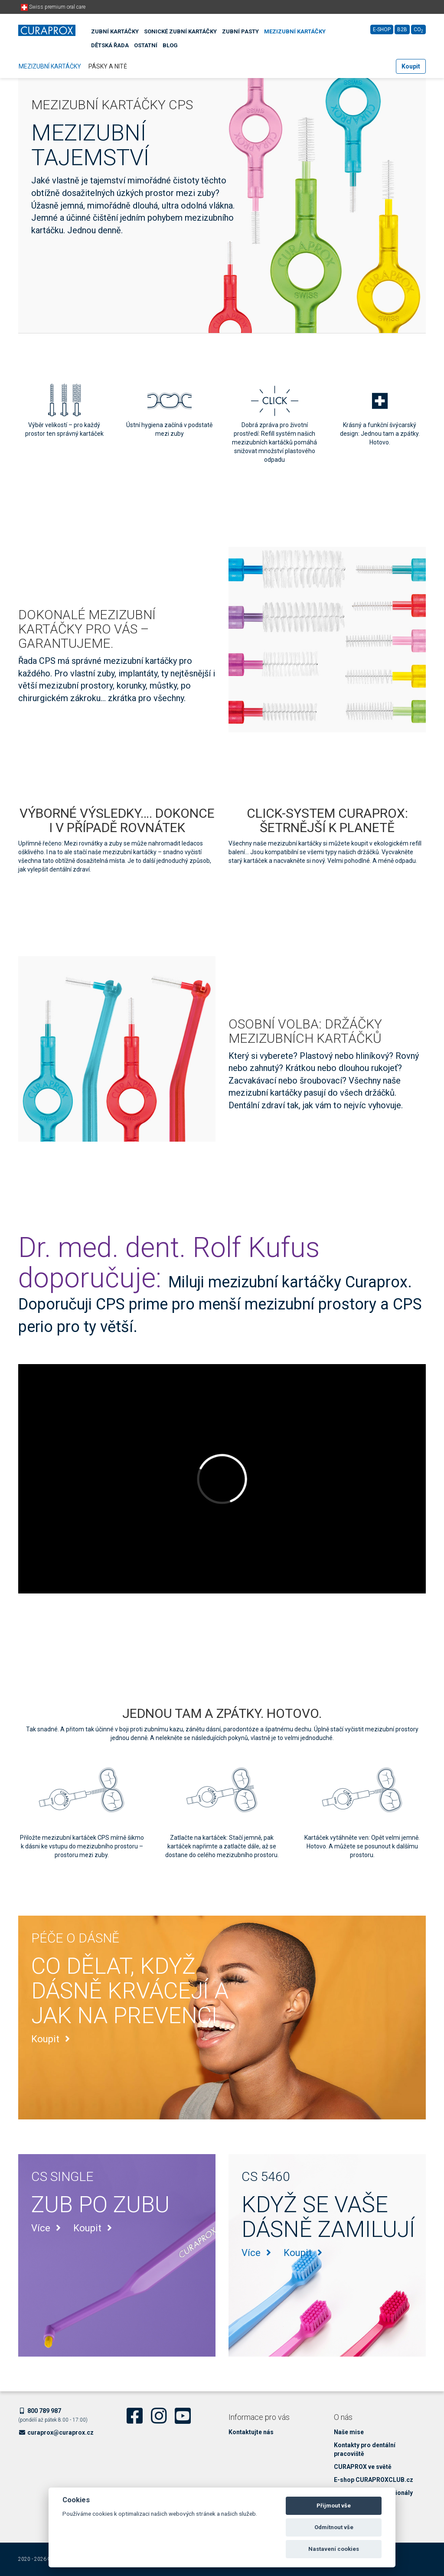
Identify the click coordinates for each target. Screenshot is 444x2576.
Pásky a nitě (107, 66)
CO (418, 29)
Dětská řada (110, 45)
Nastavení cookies (333, 2549)
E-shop (382, 29)
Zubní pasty (240, 31)
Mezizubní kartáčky (295, 31)
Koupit (411, 66)
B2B (402, 29)
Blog (170, 45)
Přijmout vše (334, 2505)
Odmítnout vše (333, 2527)
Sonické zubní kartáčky (180, 31)
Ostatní (145, 45)
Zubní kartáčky (115, 31)
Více (48, 2228)
